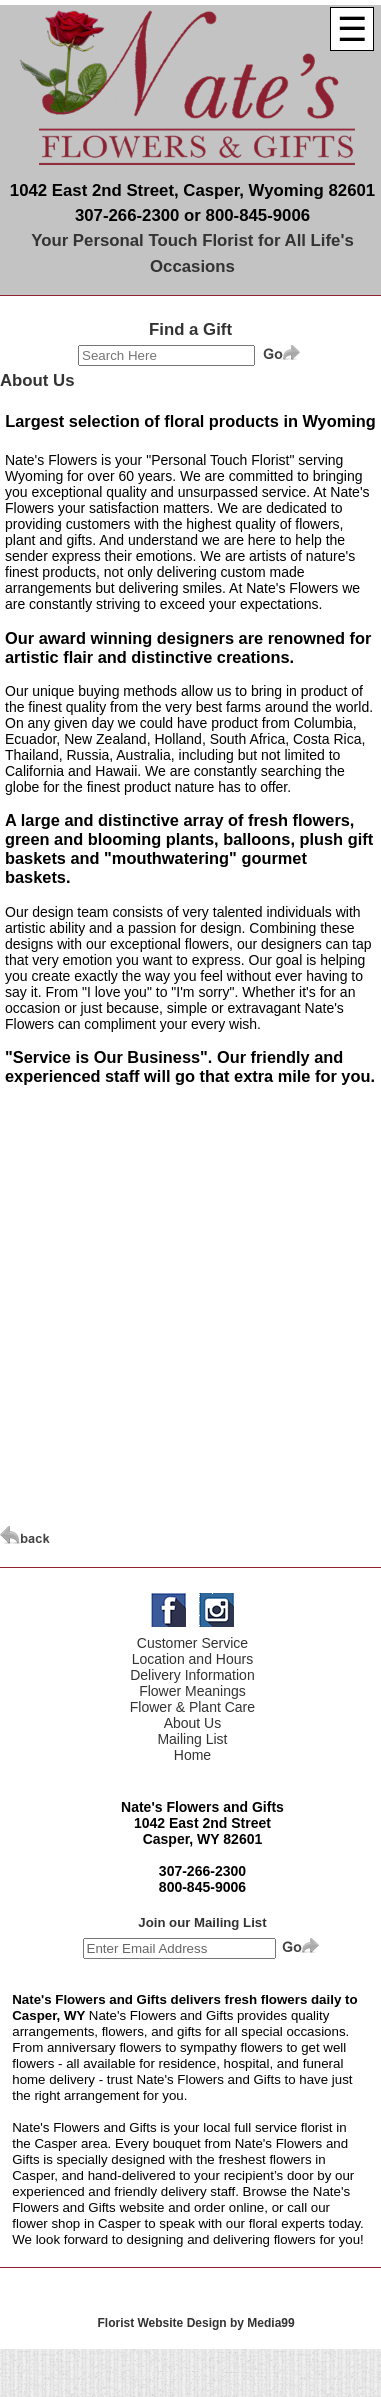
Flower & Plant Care (192, 1707)
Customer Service (192, 1643)
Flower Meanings (192, 1691)
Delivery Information (192, 1675)
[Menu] (352, 29)
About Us (193, 1723)
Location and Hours (192, 1659)
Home (192, 1755)
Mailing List (192, 1739)
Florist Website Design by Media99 (196, 2323)
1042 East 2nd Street (202, 1823)
